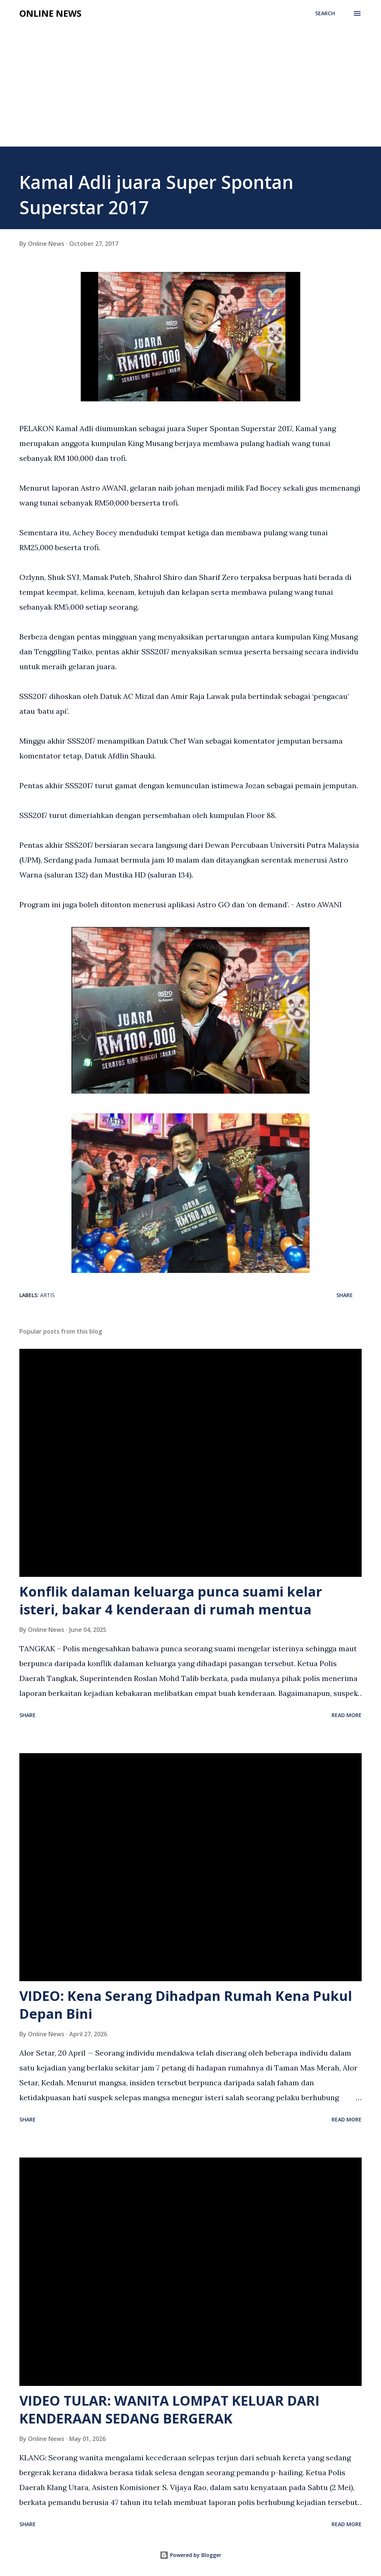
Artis (47, 1295)
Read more (347, 1715)
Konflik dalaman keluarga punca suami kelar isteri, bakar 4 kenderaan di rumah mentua (170, 1600)
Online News (50, 13)
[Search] (325, 13)
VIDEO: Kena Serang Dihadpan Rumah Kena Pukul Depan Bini (185, 2005)
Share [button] (344, 1295)
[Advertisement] (190, 79)
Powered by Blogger (190, 2555)
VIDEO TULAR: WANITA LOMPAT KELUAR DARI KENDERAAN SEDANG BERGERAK (169, 2409)
